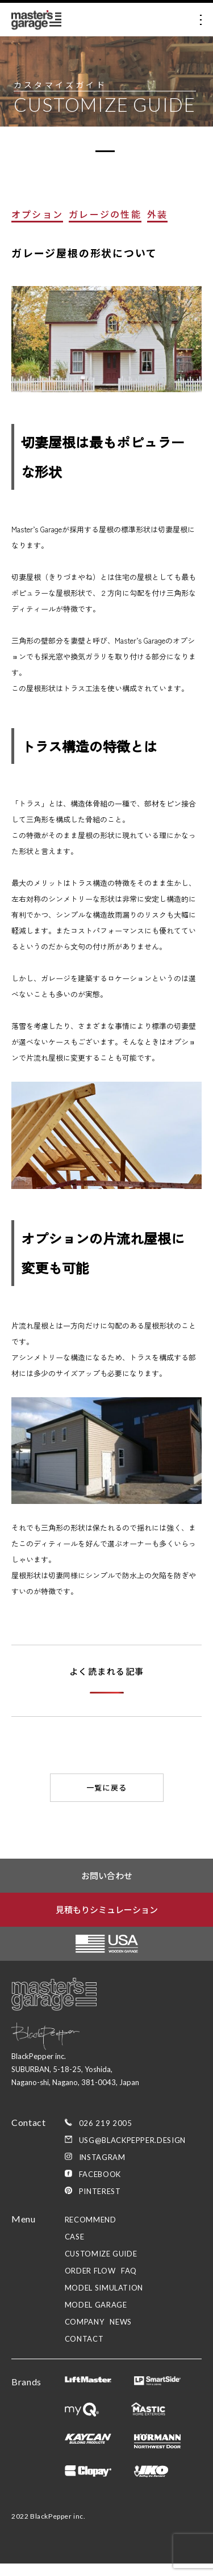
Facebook (93, 2186)
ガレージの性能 (105, 226)
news (121, 2334)
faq (129, 2283)
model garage (96, 2317)
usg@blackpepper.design (125, 2152)
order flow (90, 2283)
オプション (37, 226)
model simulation (104, 2300)
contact (84, 2351)
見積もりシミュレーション (107, 1921)
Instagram (95, 2169)
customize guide (101, 2266)
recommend (90, 2232)
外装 (157, 226)
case (75, 2249)
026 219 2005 (98, 2135)
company (85, 2334)
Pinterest (93, 2203)
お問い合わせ (106, 1887)
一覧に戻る (106, 1800)
